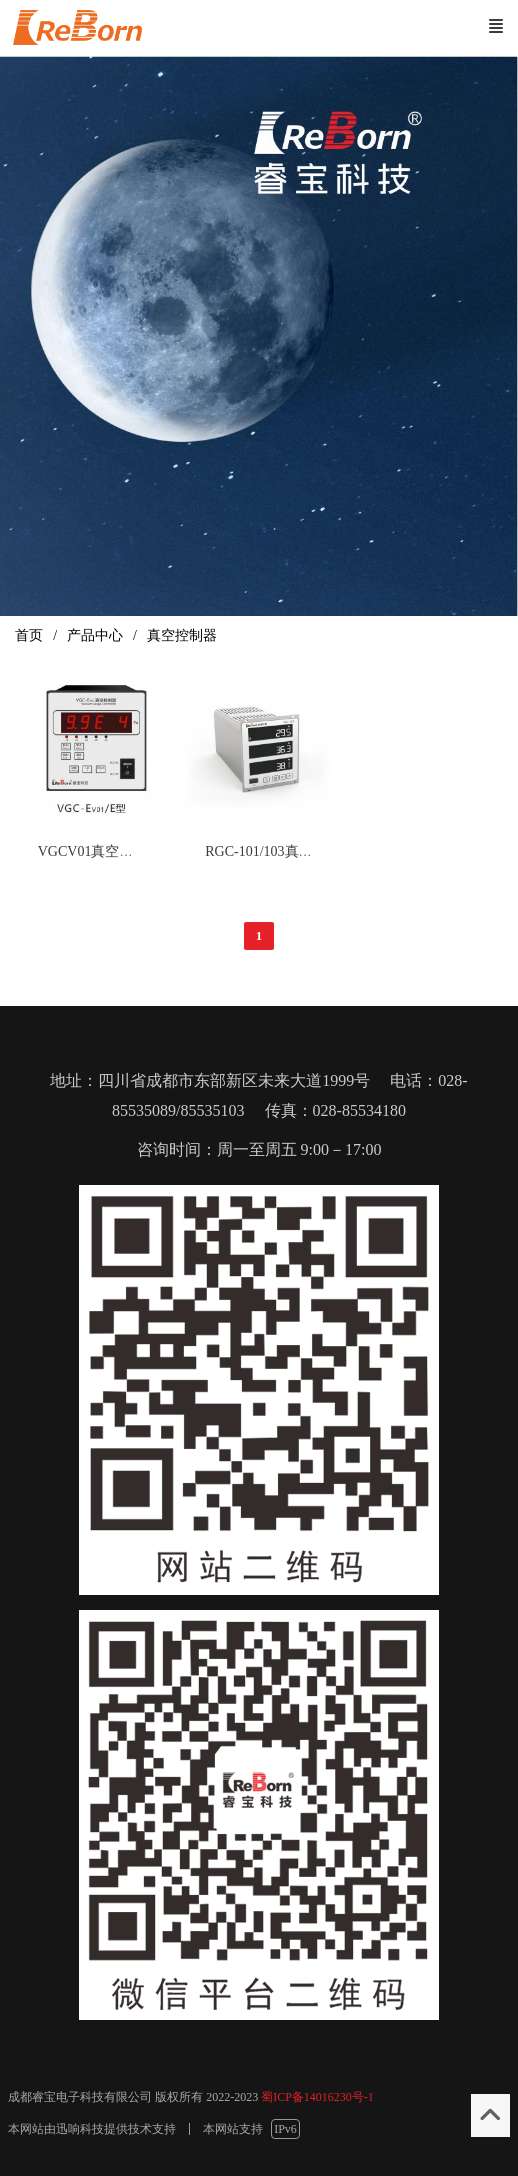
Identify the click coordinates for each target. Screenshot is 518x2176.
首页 (29, 635)
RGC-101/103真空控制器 (279, 851)
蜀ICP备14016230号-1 (317, 2097)
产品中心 (95, 635)
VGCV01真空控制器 (100, 851)
